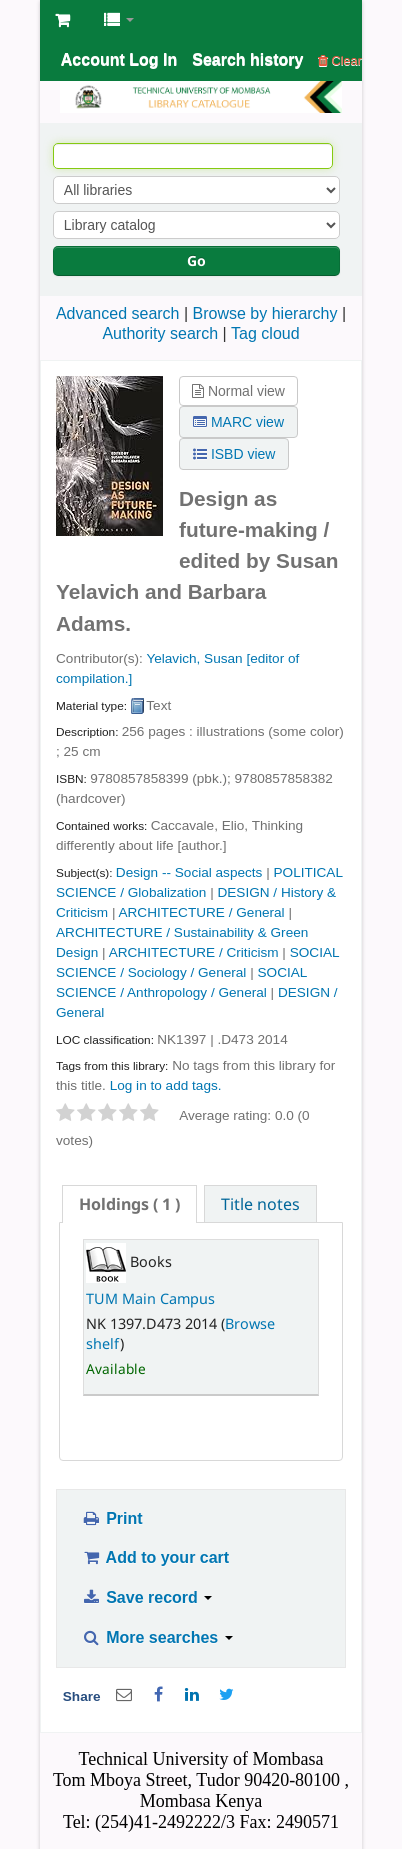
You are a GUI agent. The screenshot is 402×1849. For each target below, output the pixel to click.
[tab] (129, 1204)
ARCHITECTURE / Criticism (194, 952)
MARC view (238, 422)
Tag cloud (265, 333)
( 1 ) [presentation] (129, 1204)
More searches (157, 1637)
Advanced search (118, 313)
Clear (340, 60)
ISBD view (234, 454)
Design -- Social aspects (189, 872)
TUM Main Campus (150, 1298)
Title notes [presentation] (260, 1204)
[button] (62, 20)
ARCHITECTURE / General (201, 912)
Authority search (160, 333)
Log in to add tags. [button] (166, 1085)
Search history (247, 59)
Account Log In (119, 59)
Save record (146, 1597)
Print (111, 1518)
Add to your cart (155, 1557)
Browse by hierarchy (265, 313)
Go (196, 260)
